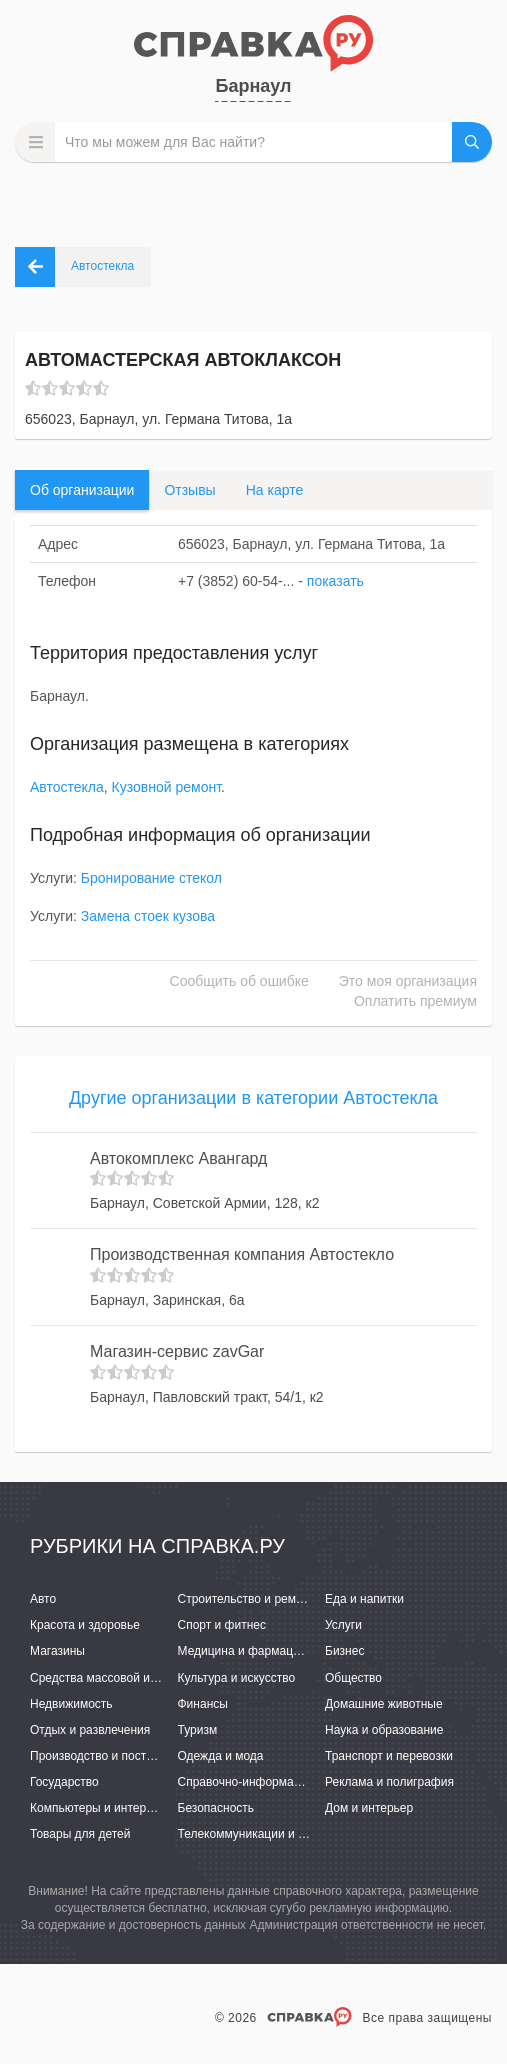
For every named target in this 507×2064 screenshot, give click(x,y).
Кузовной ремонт (166, 787)
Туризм (198, 1730)
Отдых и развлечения (90, 1730)
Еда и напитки (364, 1599)
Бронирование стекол (151, 878)
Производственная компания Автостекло (242, 1254)
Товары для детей (80, 1834)
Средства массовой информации (122, 1678)
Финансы (203, 1704)
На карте (275, 490)
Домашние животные (384, 1704)
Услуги (343, 1625)
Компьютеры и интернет (97, 1808)
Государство (64, 1782)
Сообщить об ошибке (239, 981)
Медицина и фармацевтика (254, 1651)
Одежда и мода (221, 1756)
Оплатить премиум (415, 1001)
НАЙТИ (472, 142)
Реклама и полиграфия (389, 1782)
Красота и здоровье (85, 1625)
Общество (353, 1678)
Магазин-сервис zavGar (177, 1351)
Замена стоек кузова (148, 916)
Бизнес (344, 1651)
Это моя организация (408, 981)
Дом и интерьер (369, 1808)
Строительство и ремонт (246, 1599)
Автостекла (67, 787)
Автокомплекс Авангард (178, 1158)
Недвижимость (71, 1704)
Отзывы (189, 490)
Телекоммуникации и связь (253, 1834)
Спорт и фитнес (222, 1625)
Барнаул (253, 86)
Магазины (57, 1651)
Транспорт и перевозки (389, 1756)
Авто (43, 1599)
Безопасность (216, 1808)
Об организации (82, 490)
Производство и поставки (100, 1756)
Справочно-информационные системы (286, 1782)
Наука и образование (384, 1730)
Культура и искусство (237, 1678)
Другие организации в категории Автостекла (253, 1098)
